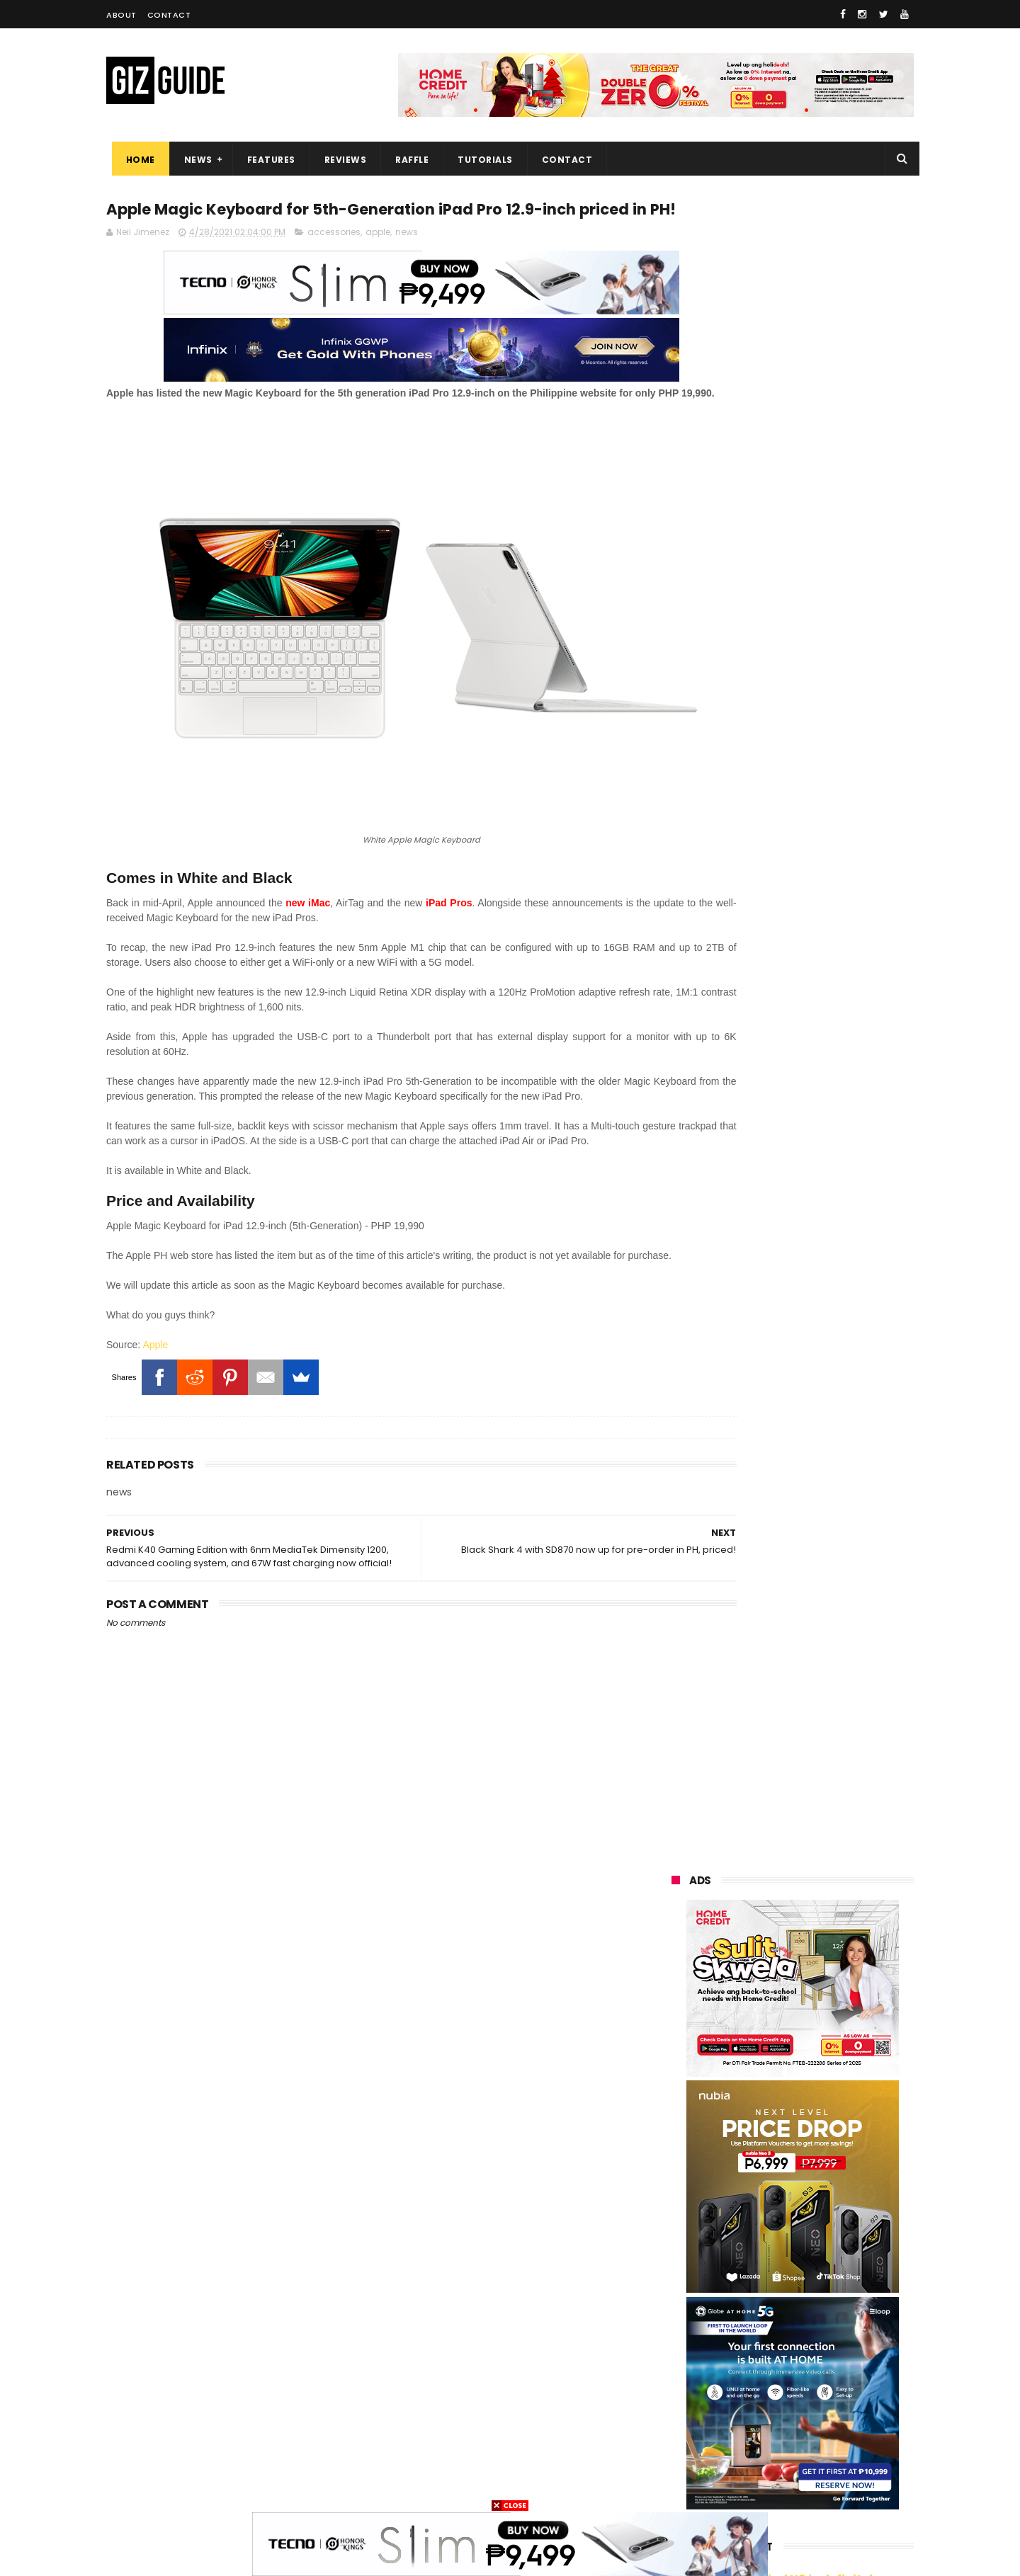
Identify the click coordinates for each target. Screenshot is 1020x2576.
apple (378, 260)
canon (677, 2355)
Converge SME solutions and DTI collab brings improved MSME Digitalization (829, 2017)
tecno (833, 2276)
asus (834, 2224)
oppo (674, 2198)
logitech (681, 2407)
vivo (833, 2198)
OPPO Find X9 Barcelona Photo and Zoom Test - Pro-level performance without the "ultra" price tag (829, 1662)
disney (843, 2433)
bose (812, 2486)
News (192, 160)
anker (770, 2433)
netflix (752, 2355)
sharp (827, 2329)
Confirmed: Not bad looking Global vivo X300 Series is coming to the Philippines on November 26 (819, 1949)
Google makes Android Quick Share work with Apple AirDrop (824, 1354)
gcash (814, 2302)
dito (741, 2302)
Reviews (340, 160)
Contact (169, 15)
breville (743, 2486)
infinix (817, 2250)
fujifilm (752, 2329)
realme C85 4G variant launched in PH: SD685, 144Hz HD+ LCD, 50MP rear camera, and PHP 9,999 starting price (819, 1434)
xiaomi (756, 2198)
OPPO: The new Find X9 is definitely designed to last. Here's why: (776, 915)
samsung (774, 2171)
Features (266, 160)
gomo (676, 2460)
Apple (155, 1407)
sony (755, 2276)
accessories (334, 260)
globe (675, 2250)
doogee (783, 2381)
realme (678, 2224)
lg (746, 2250)
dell (814, 2407)
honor (761, 2224)
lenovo (678, 2276)
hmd (747, 2460)
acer (672, 2302)
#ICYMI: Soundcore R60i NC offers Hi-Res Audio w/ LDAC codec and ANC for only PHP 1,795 (819, 1875)
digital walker (691, 2381)
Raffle (407, 160)
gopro (815, 2460)
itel (822, 2355)
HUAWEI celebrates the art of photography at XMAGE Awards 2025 (828, 1729)
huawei (679, 2171)
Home (134, 160)
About (121, 15)
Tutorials (480, 160)
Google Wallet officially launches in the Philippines (813, 1582)
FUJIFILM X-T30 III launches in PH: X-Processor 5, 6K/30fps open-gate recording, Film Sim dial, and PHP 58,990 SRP (829, 1801)
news (406, 260)
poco (674, 2329)
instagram (686, 2433)
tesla (674, 2486)
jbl (753, 2407)
